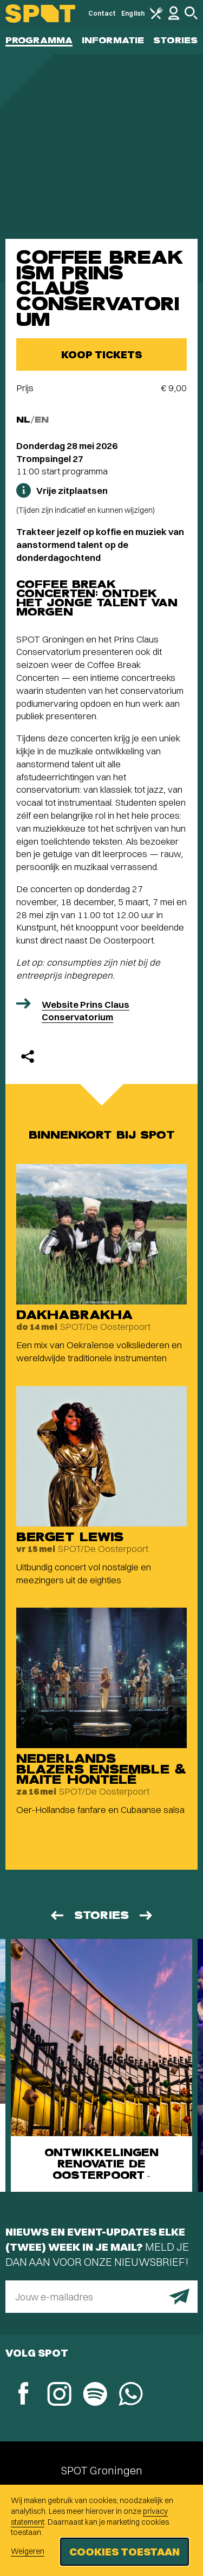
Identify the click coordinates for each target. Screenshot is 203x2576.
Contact (102, 13)
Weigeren (27, 2551)
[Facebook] (23, 2394)
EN (42, 419)
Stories (175, 40)
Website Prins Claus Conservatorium (85, 1011)
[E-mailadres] (101, 2296)
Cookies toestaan (124, 2551)
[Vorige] (56, 1915)
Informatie (113, 40)
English (133, 13)
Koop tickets (101, 354)
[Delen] (27, 1056)
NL (23, 419)
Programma (39, 40)
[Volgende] (147, 1915)
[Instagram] (59, 2395)
